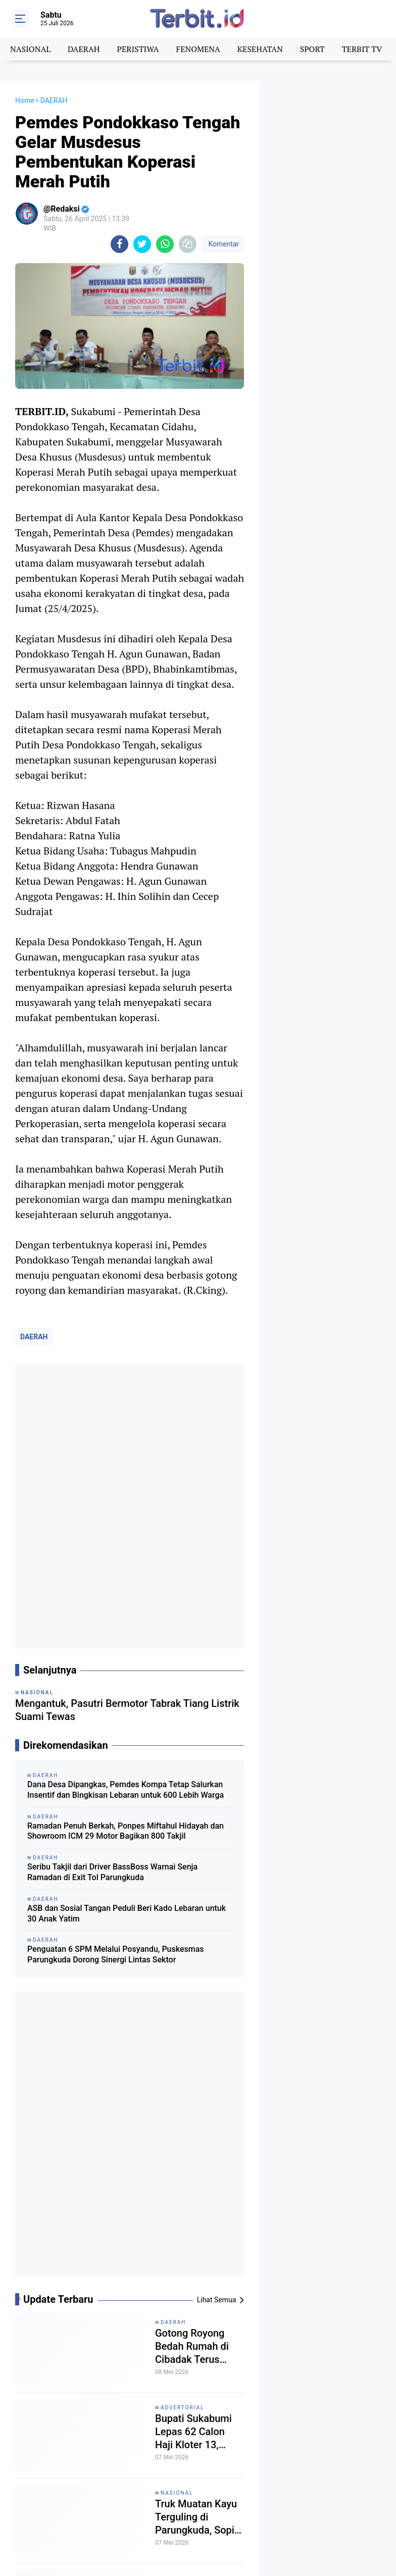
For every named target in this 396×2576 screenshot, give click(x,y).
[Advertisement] (327, 131)
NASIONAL (30, 49)
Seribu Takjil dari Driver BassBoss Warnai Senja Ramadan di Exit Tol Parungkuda (112, 1872)
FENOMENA (198, 49)
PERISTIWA (138, 49)
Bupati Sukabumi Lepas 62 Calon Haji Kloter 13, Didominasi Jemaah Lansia (193, 2431)
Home (24, 100)
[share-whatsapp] (165, 244)
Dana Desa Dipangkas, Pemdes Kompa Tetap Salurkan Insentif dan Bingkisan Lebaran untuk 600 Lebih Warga (125, 1790)
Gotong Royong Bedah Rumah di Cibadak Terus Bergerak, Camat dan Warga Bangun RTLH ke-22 (197, 2346)
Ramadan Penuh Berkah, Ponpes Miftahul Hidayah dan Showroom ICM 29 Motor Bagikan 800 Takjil (125, 1831)
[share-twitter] (142, 244)
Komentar (223, 244)
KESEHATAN (260, 49)
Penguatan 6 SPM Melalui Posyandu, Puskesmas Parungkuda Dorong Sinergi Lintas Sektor (115, 1954)
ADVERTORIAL (182, 2407)
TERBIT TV (362, 49)
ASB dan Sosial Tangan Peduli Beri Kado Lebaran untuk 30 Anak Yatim (126, 1913)
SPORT (312, 49)
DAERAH (84, 49)
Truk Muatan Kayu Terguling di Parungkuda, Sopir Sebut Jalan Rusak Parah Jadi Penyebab (197, 2517)
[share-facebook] (119, 244)
